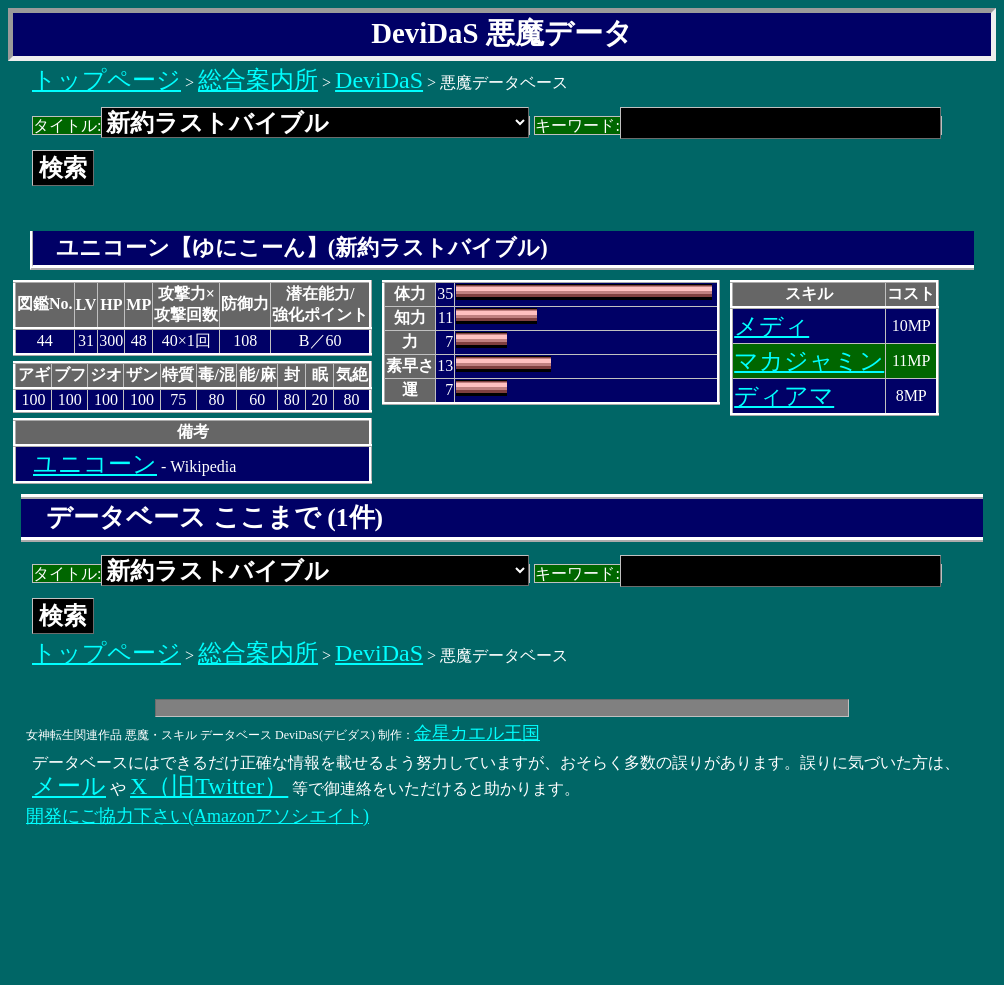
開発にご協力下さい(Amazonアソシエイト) (197, 816)
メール (69, 786)
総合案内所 (258, 80)
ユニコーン (95, 464)
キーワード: (737, 125)
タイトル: (281, 125)
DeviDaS (379, 80)
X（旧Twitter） (209, 786)
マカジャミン (809, 361)
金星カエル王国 (477, 733)
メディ (771, 326)
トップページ (106, 80)
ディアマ (784, 396)
